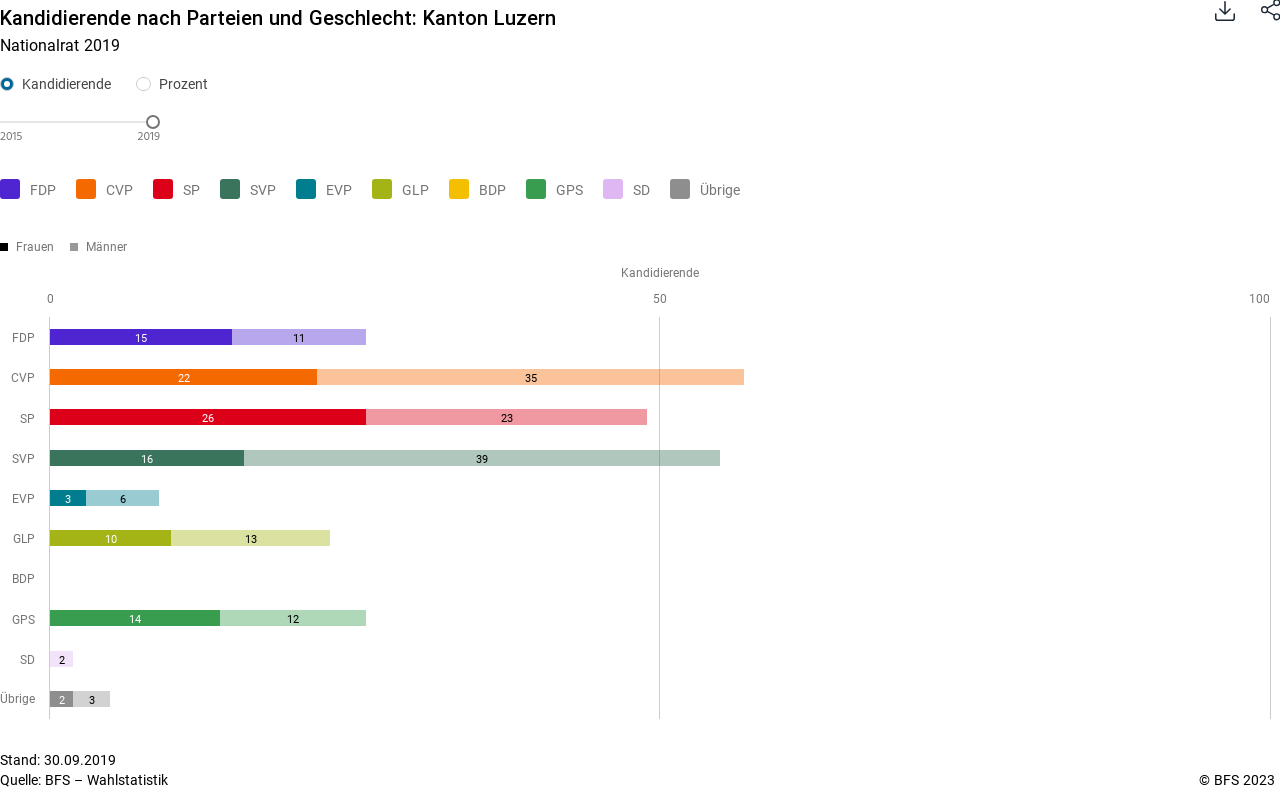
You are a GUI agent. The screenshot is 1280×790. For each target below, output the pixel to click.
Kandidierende (66, 84)
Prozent (183, 84)
